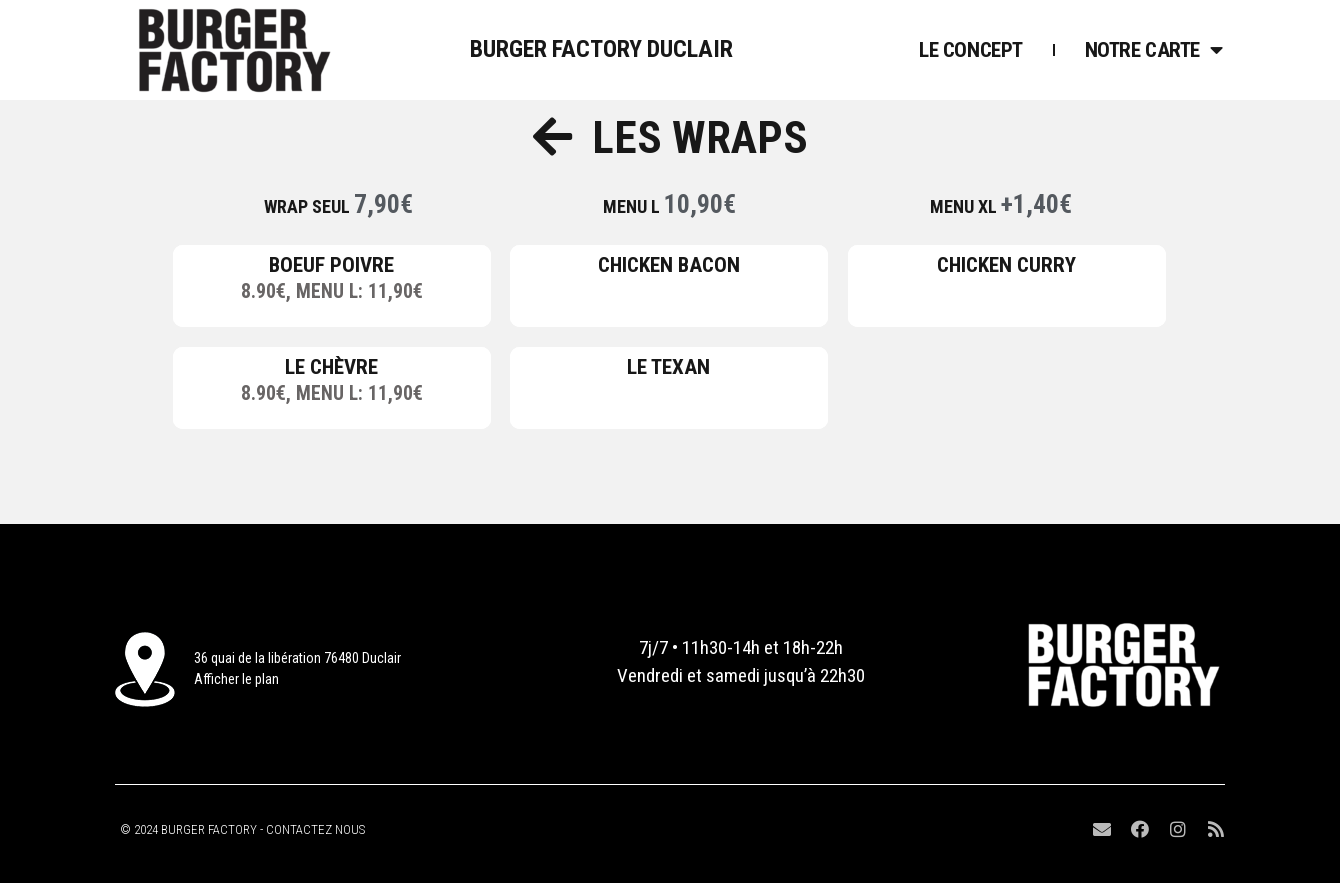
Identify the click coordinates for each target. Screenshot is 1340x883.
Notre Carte (1154, 50)
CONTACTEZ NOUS (315, 829)
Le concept (971, 50)
